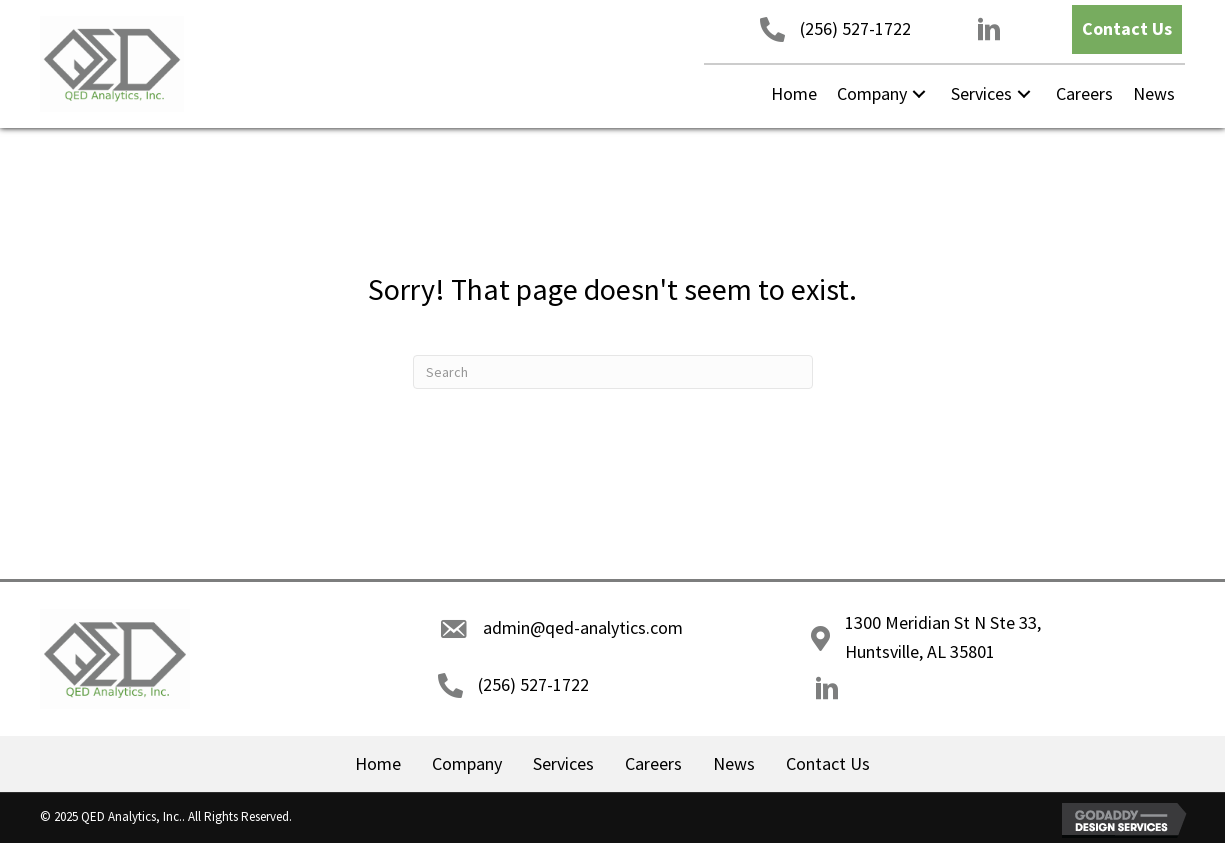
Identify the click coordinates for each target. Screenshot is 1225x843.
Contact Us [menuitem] (828, 763)
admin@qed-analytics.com (583, 627)
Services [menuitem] (563, 763)
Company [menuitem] (467, 763)
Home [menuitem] (378, 763)
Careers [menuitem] (653, 763)
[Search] (613, 372)
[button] (1127, 29)
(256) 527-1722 (855, 28)
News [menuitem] (734, 763)
